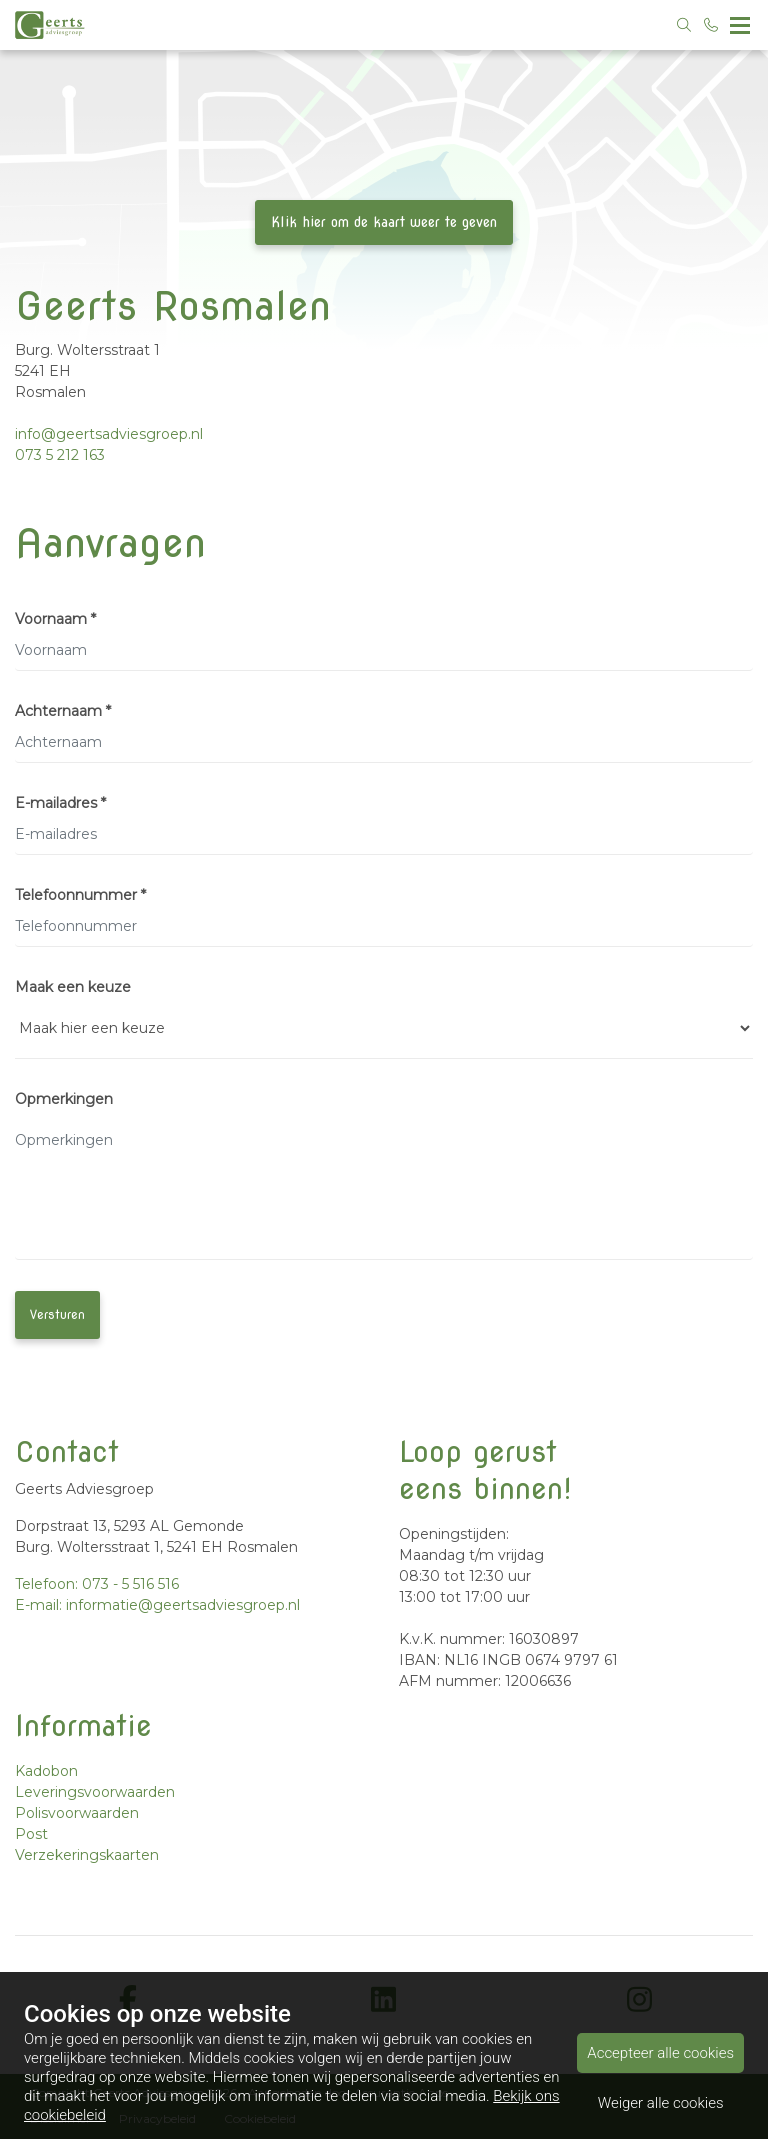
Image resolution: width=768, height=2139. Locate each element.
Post (31, 1834)
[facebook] (128, 2000)
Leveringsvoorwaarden (95, 1792)
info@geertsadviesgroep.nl (109, 434)
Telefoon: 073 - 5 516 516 (97, 1584)
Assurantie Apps (401, 2092)
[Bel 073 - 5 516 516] (712, 25)
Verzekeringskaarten (87, 1855)
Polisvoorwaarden (77, 1813)
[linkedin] (384, 2000)
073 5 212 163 (60, 455)
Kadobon (46, 1771)
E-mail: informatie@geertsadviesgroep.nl (157, 1605)
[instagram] (640, 2000)
